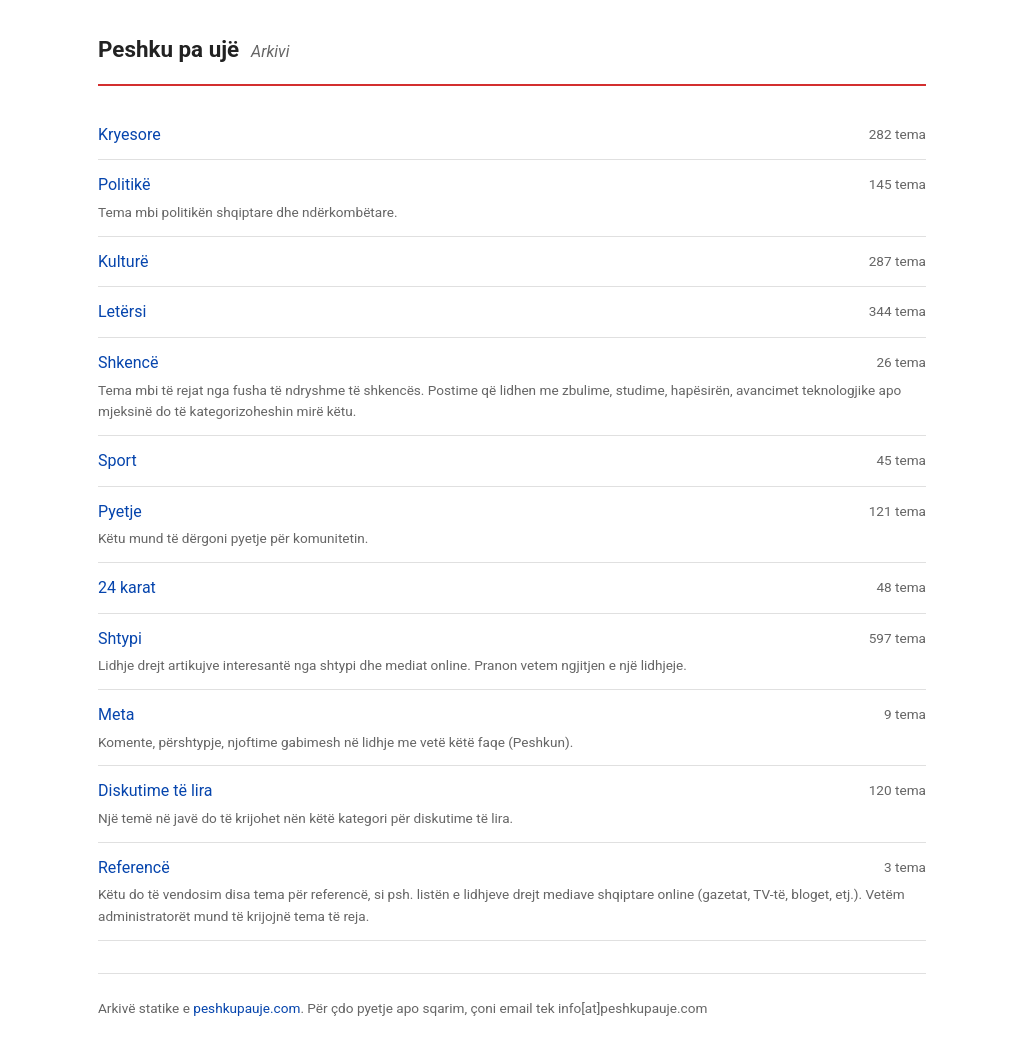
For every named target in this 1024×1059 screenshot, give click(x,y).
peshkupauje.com (246, 1008)
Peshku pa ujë (168, 49)
